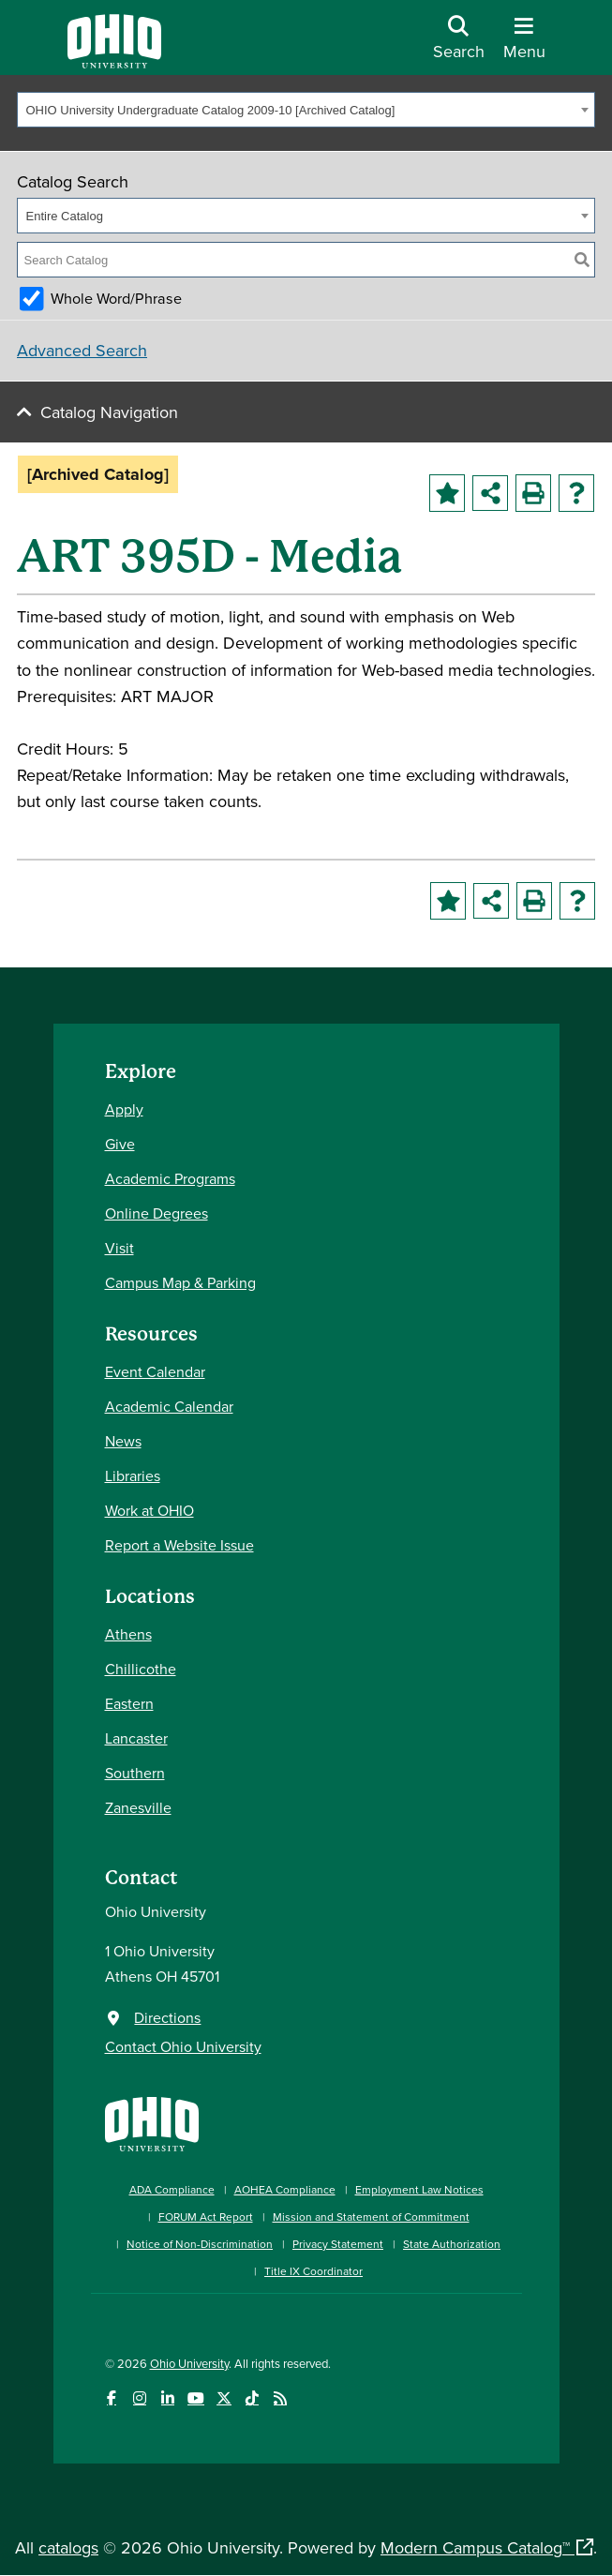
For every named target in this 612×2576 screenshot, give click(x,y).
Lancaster (136, 1738)
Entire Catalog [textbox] (64, 216)
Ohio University (189, 2363)
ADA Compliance (172, 2189)
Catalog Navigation (109, 412)
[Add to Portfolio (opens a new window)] (447, 493)
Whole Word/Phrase (116, 298)
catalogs (68, 2547)
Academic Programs (170, 1178)
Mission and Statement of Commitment (371, 2216)
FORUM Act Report (205, 2216)
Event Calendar (155, 1371)
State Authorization (451, 2244)
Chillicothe (140, 1668)
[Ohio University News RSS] (280, 2398)
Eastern (129, 1703)
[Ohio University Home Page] (152, 2122)
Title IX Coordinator (313, 2271)
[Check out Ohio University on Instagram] (140, 2398)
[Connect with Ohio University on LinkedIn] (168, 2398)
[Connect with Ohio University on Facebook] (112, 2398)
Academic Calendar (169, 1406)
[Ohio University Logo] (114, 62)
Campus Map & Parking (180, 1282)
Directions (167, 2017)
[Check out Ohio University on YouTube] (196, 2398)
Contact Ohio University (183, 2046)
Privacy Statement (337, 2244)
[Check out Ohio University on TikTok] (252, 2398)
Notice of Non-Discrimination (200, 2244)
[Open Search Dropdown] (459, 44)
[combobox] (306, 109)
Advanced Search (82, 350)
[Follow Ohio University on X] (224, 2398)
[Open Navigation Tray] (524, 44)
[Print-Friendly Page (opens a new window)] (533, 493)
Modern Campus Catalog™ (475, 2547)
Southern (135, 1772)
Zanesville (138, 1807)
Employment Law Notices (419, 2189)
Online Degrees (156, 1213)
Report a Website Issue (179, 1545)
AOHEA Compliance (285, 2189)
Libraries (132, 1475)
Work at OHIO (149, 1510)
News (123, 1440)
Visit (119, 1247)
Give (120, 1143)
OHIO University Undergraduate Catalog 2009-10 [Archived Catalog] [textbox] (211, 110)
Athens (128, 1634)
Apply (124, 1109)
